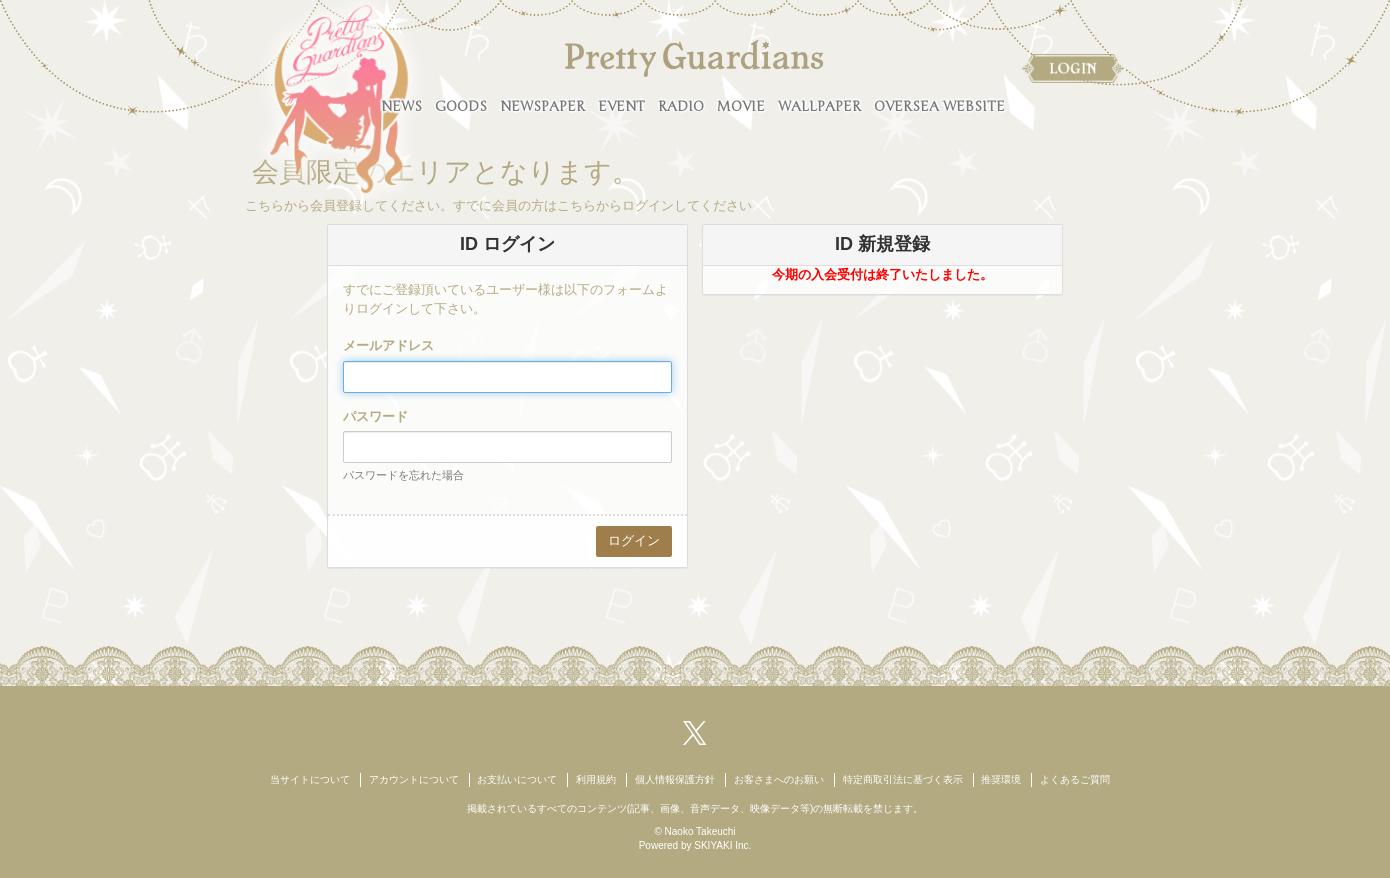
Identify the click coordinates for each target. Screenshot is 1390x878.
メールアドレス (388, 345)
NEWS (401, 106)
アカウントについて (414, 779)
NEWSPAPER (542, 106)
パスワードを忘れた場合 (403, 475)
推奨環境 (1001, 779)
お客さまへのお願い (779, 779)
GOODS (461, 106)
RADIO (681, 106)
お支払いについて (517, 779)
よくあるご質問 (1075, 779)
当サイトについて (310, 779)
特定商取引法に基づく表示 (903, 779)
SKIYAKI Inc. (722, 845)
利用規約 (596, 779)
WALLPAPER (819, 106)
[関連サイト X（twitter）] (695, 731)
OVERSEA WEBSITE (939, 106)
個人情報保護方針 (675, 779)
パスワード (375, 416)
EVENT (621, 106)
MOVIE (741, 106)
